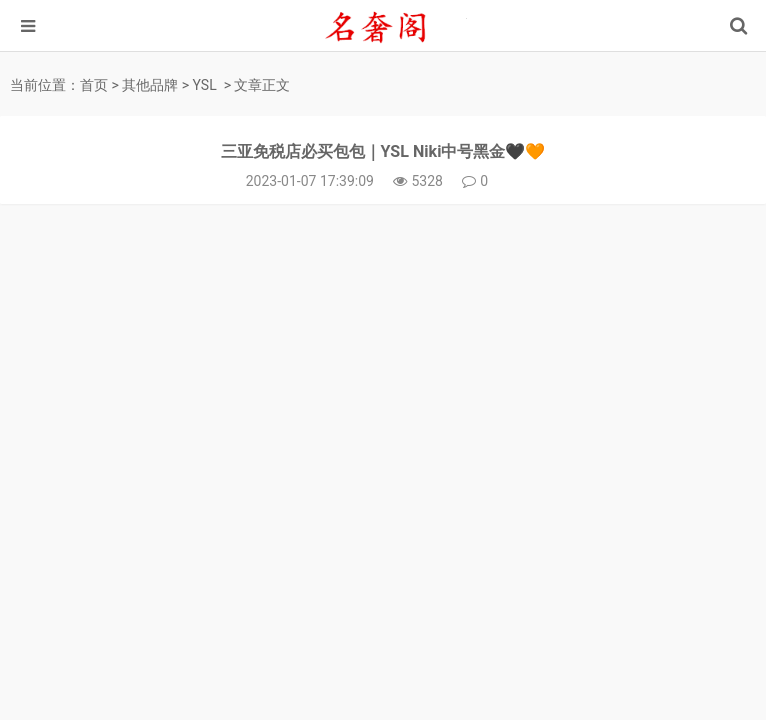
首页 (94, 85)
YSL (205, 85)
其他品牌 (150, 85)
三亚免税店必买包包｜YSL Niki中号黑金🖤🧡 (383, 151)
